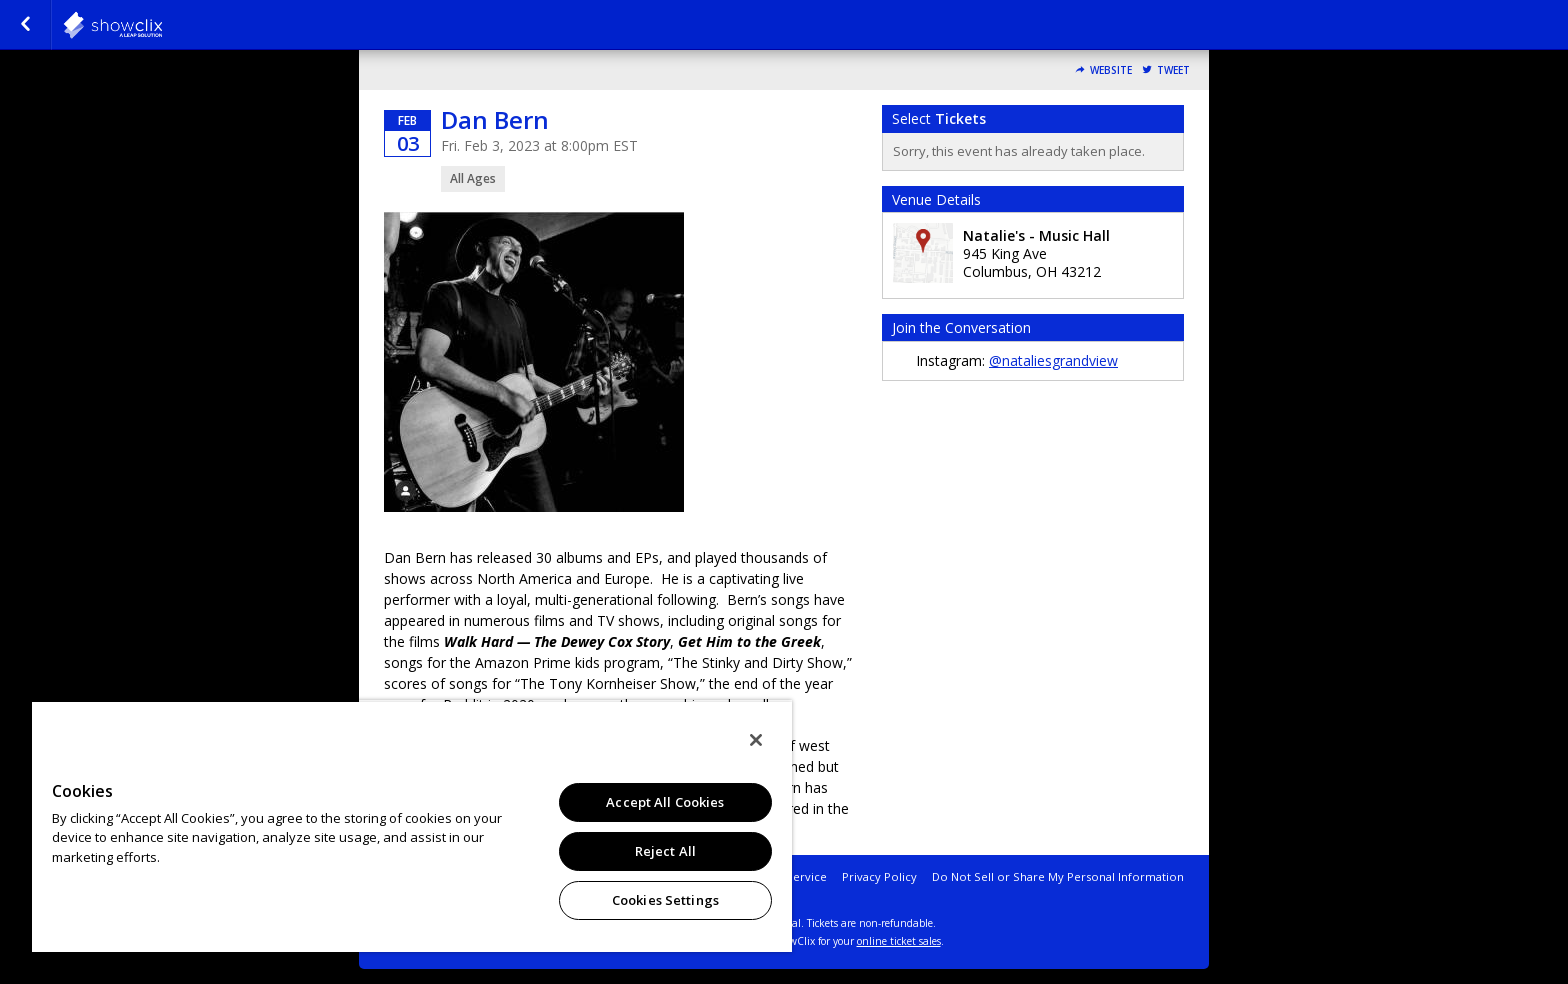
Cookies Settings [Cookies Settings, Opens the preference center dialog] (665, 900)
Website (1111, 70)
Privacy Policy (879, 876)
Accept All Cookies (665, 802)
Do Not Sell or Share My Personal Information (1058, 876)
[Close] (756, 740)
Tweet (1173, 70)
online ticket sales (899, 941)
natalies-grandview (162, 25)
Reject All (665, 851)
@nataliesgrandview (1053, 360)
